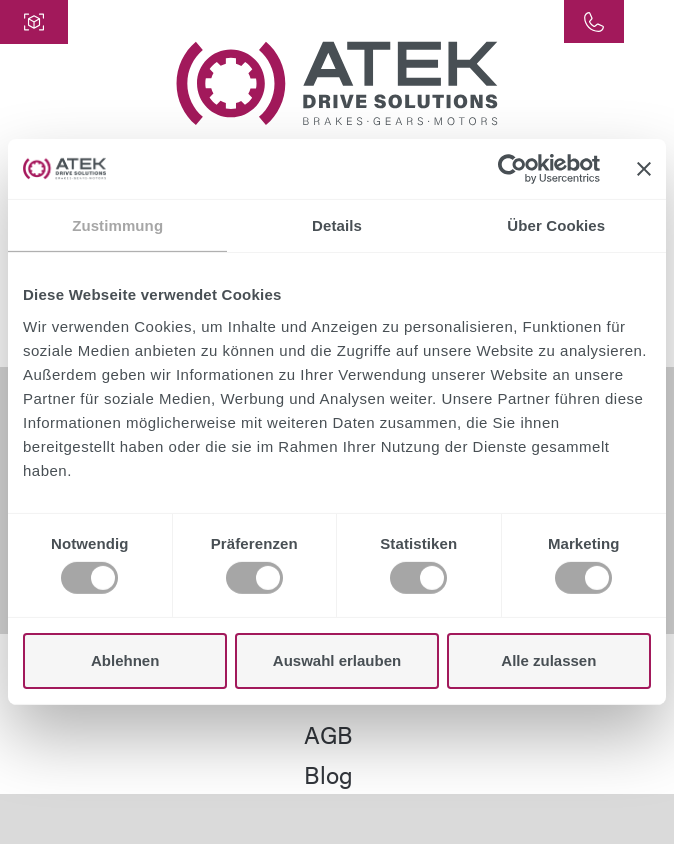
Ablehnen (125, 660)
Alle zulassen (548, 660)
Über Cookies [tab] (556, 225)
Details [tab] (337, 225)
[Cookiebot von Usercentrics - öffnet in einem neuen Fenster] (512, 169)
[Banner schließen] (644, 169)
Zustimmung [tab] (117, 225)
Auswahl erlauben (337, 660)
